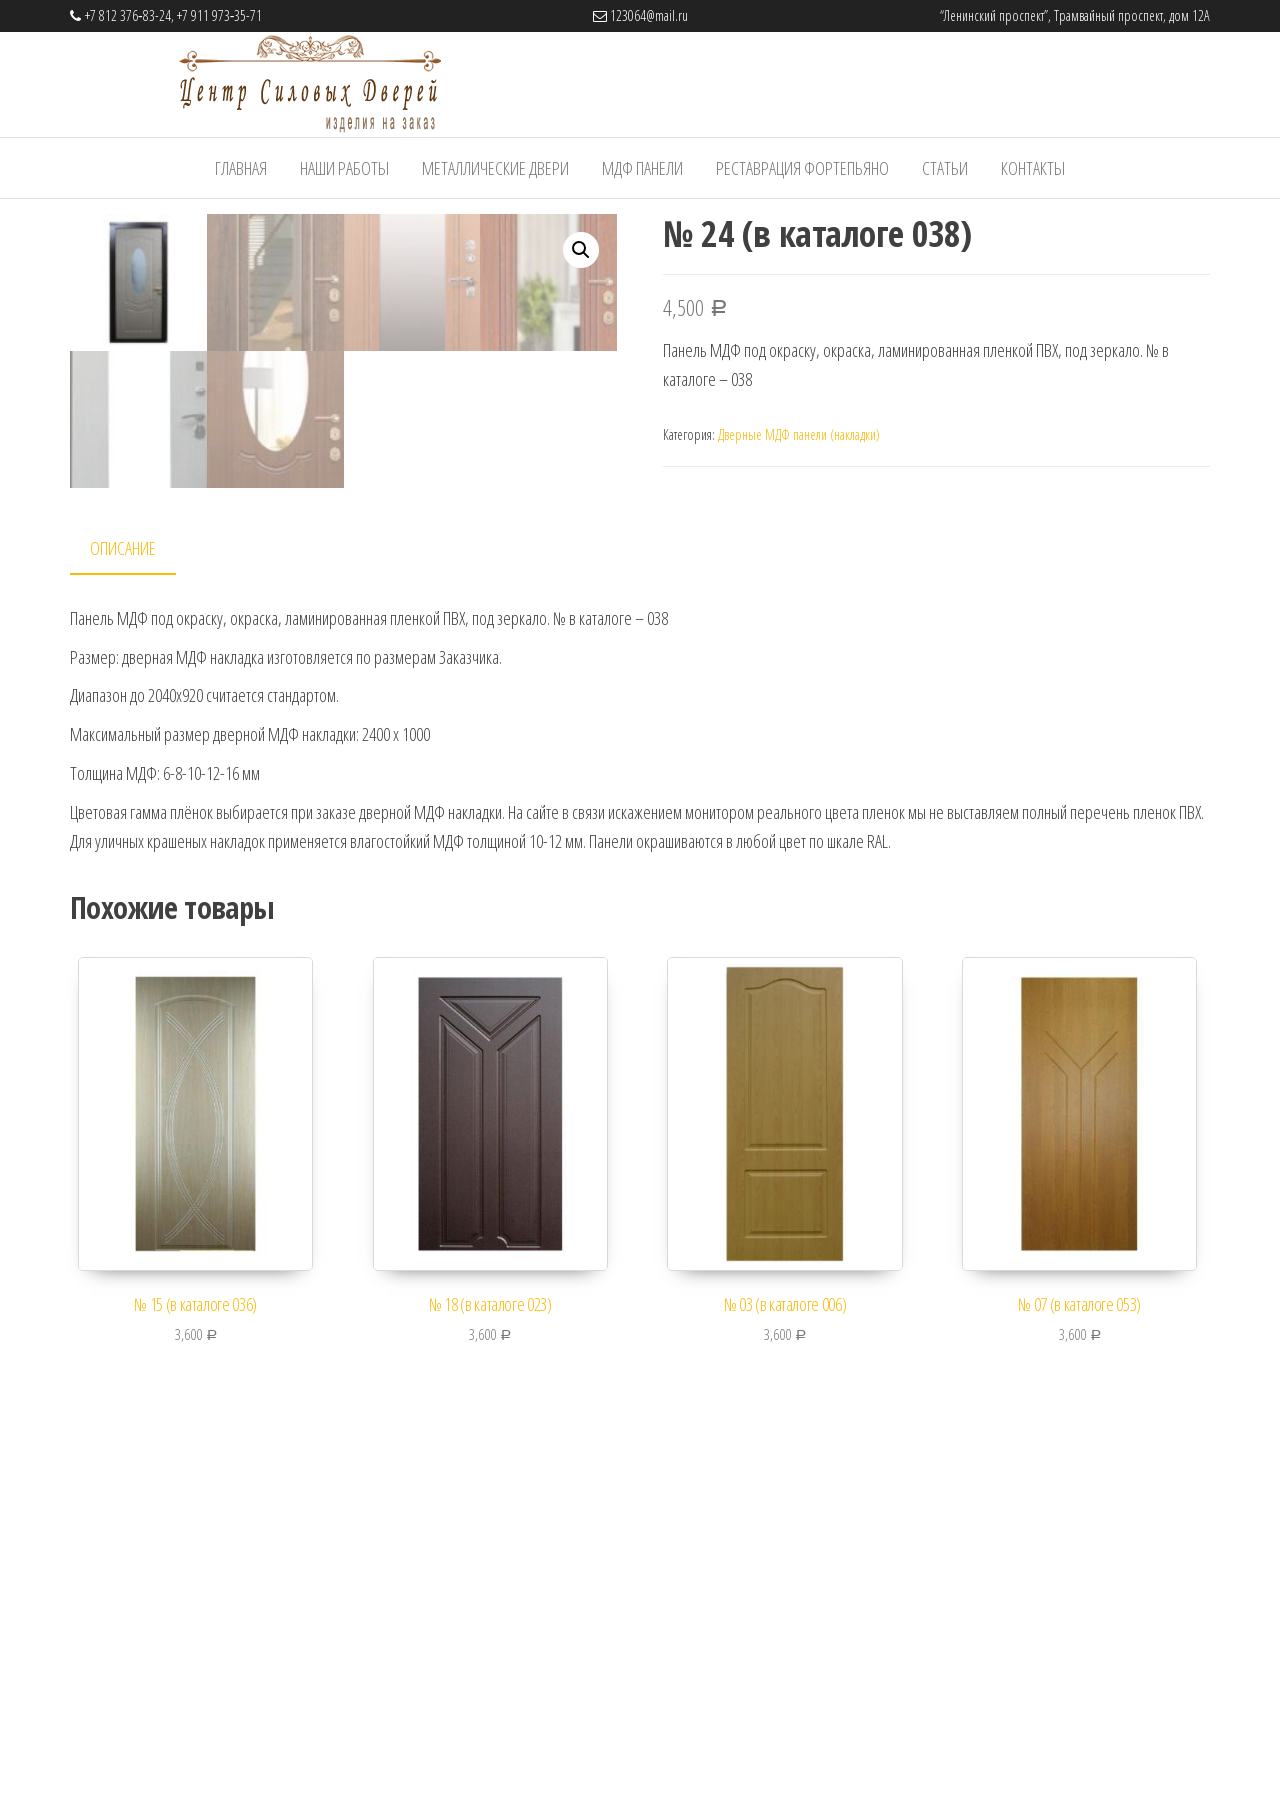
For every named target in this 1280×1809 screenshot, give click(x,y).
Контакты (1033, 168)
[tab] (138, 912)
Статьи (945, 168)
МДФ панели (642, 168)
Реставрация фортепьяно (802, 168)
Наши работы (344, 168)
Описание (123, 911)
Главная (241, 168)
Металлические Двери (495, 168)
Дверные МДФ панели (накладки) (799, 434)
